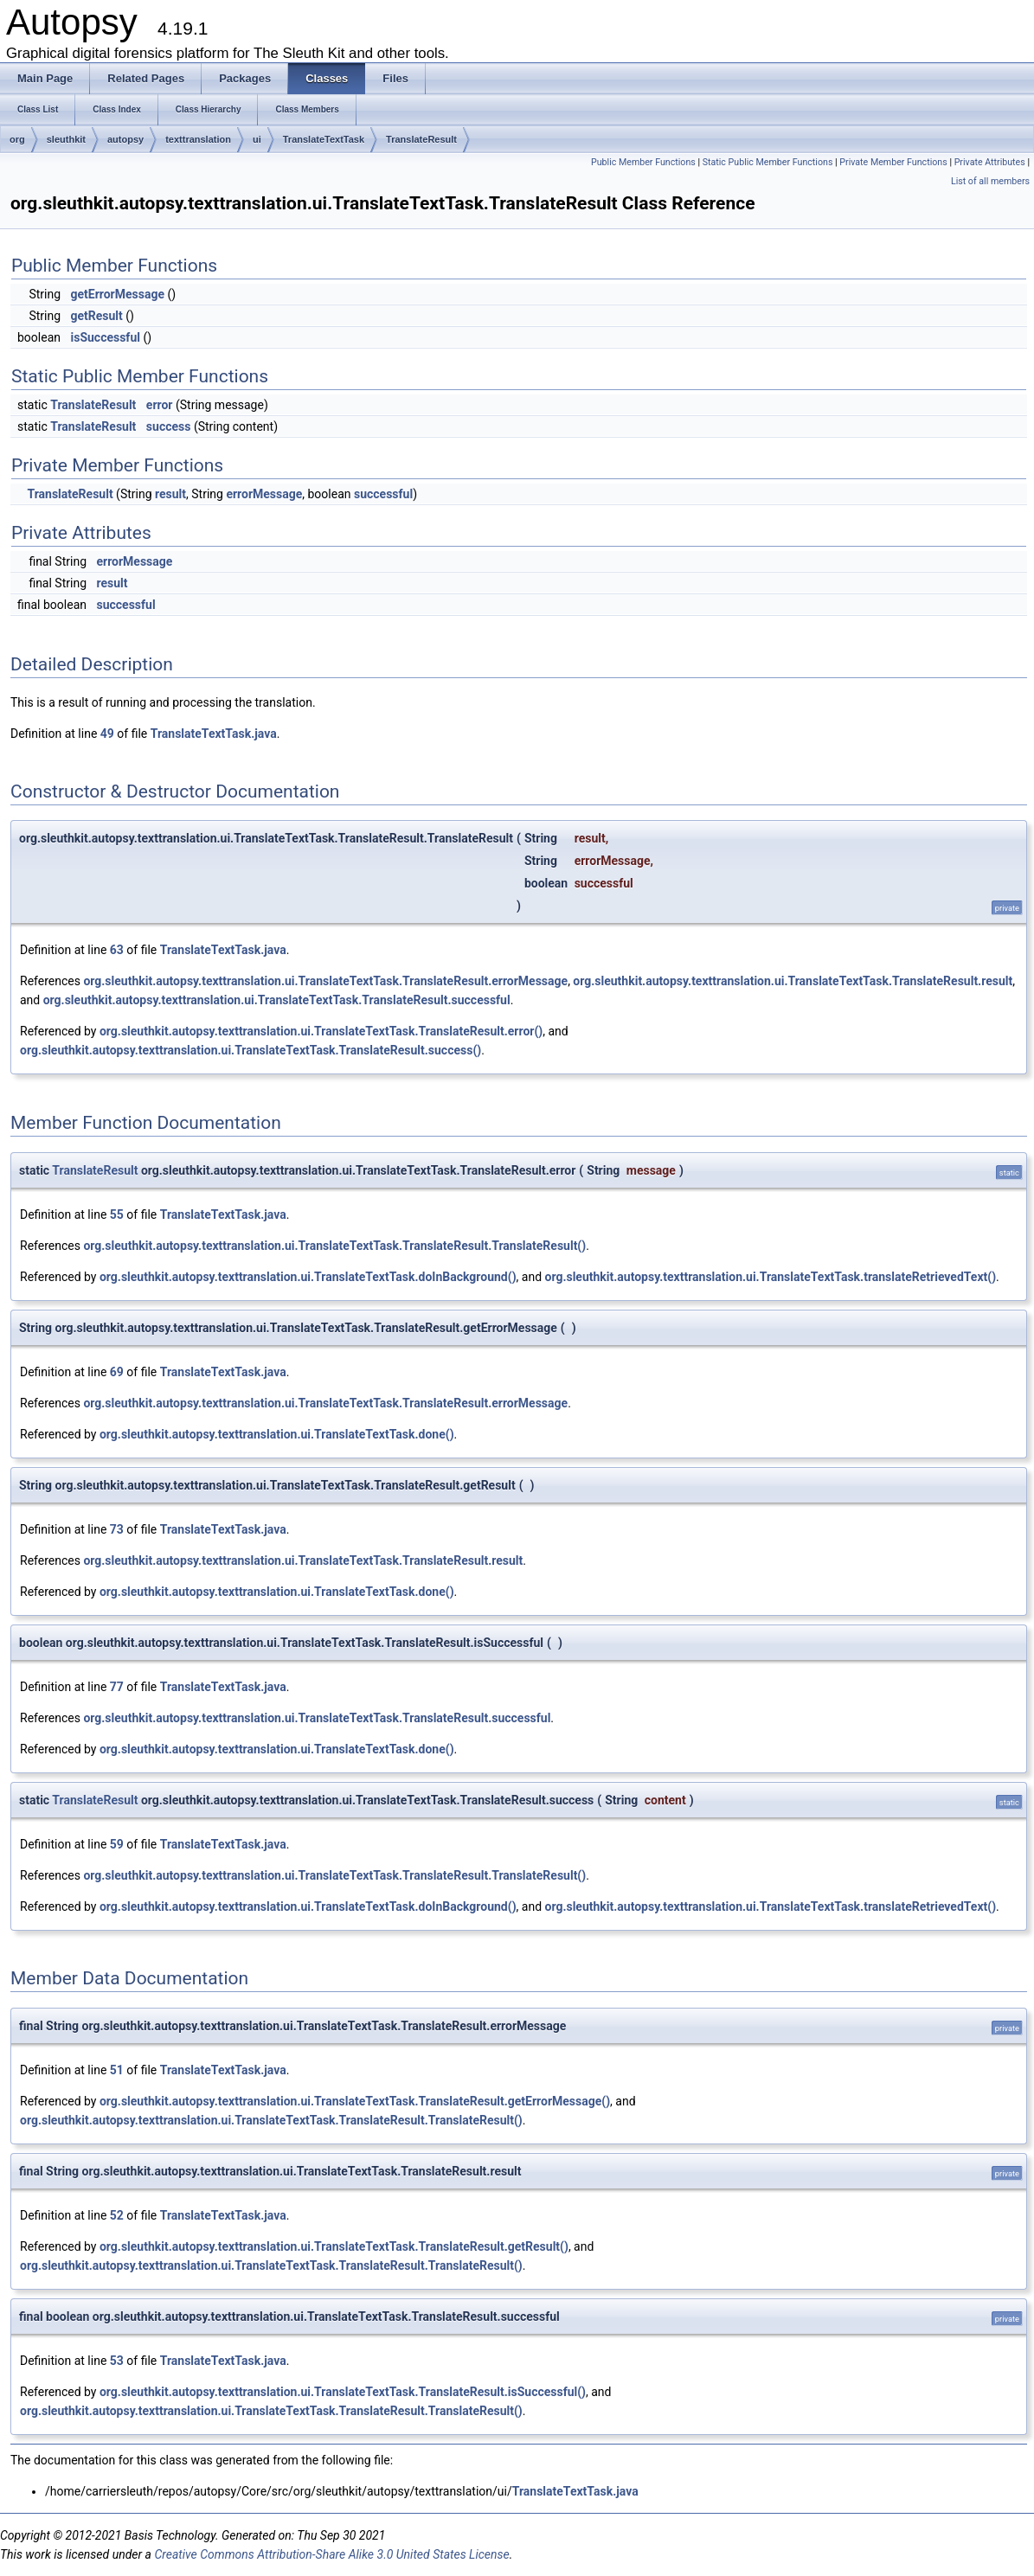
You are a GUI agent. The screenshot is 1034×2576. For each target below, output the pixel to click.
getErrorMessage (117, 294)
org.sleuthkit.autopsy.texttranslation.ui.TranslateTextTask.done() (277, 1434)
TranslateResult (421, 139)
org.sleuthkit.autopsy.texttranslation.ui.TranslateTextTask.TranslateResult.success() (250, 1050)
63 (117, 950)
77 (117, 1687)
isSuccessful (104, 337)
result (170, 494)
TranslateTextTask (323, 139)
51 (117, 2070)
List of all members (990, 181)
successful (383, 494)
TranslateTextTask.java (214, 733)
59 (117, 1844)
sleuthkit (66, 139)
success (168, 426)
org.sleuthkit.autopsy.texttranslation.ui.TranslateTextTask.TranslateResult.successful (277, 1000)
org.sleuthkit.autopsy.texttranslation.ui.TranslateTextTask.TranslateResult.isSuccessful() (343, 2392)
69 (117, 1372)
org (17, 139)
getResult (96, 316)
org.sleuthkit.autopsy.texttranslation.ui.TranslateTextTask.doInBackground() (308, 1277)
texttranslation (198, 139)
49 (107, 733)
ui (257, 139)
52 (117, 2215)
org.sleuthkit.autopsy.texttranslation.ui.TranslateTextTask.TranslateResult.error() (321, 1031)
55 (117, 1214)
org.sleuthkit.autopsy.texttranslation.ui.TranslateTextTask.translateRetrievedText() (771, 1277)
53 (117, 2361)
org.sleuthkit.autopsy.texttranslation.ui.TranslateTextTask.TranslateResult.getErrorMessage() (355, 2101)
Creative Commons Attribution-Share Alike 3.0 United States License (331, 2554)
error (159, 405)
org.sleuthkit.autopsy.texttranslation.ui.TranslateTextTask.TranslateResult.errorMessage (325, 981)
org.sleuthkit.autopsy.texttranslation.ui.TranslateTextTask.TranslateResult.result (792, 981)
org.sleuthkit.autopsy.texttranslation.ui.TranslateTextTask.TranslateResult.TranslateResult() (334, 1246)
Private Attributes (989, 162)
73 (117, 1529)
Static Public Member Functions (768, 162)
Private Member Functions (893, 162)
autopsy (125, 139)
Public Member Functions (643, 162)
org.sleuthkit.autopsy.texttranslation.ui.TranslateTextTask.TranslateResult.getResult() (334, 2246)
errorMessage (264, 494)
